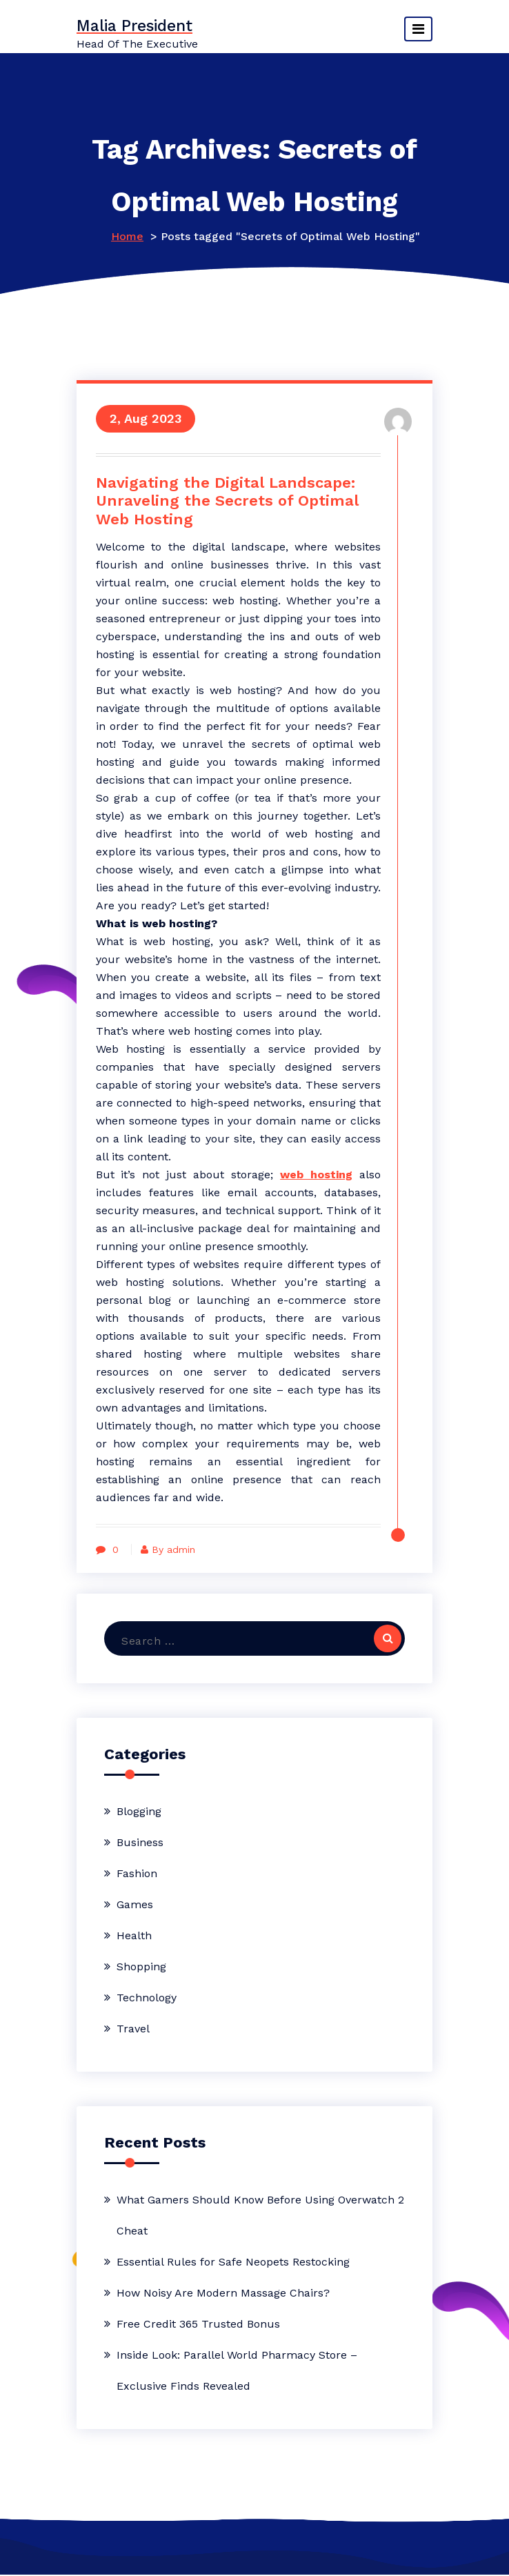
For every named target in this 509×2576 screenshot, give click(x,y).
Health (134, 1936)
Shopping (141, 1967)
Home (127, 236)
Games (135, 1905)
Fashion (137, 1874)
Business (140, 1843)
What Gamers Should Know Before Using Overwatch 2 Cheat (260, 2216)
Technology (147, 1998)
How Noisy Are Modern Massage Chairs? (223, 2294)
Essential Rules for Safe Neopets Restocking (233, 2263)
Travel (133, 2030)
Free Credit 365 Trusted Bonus (198, 2325)
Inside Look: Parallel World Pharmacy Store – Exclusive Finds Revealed (237, 2372)
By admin (172, 1550)
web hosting (314, 1175)
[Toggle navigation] (418, 29)
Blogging (139, 1812)
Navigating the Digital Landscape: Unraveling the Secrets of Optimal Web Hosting (228, 501)
